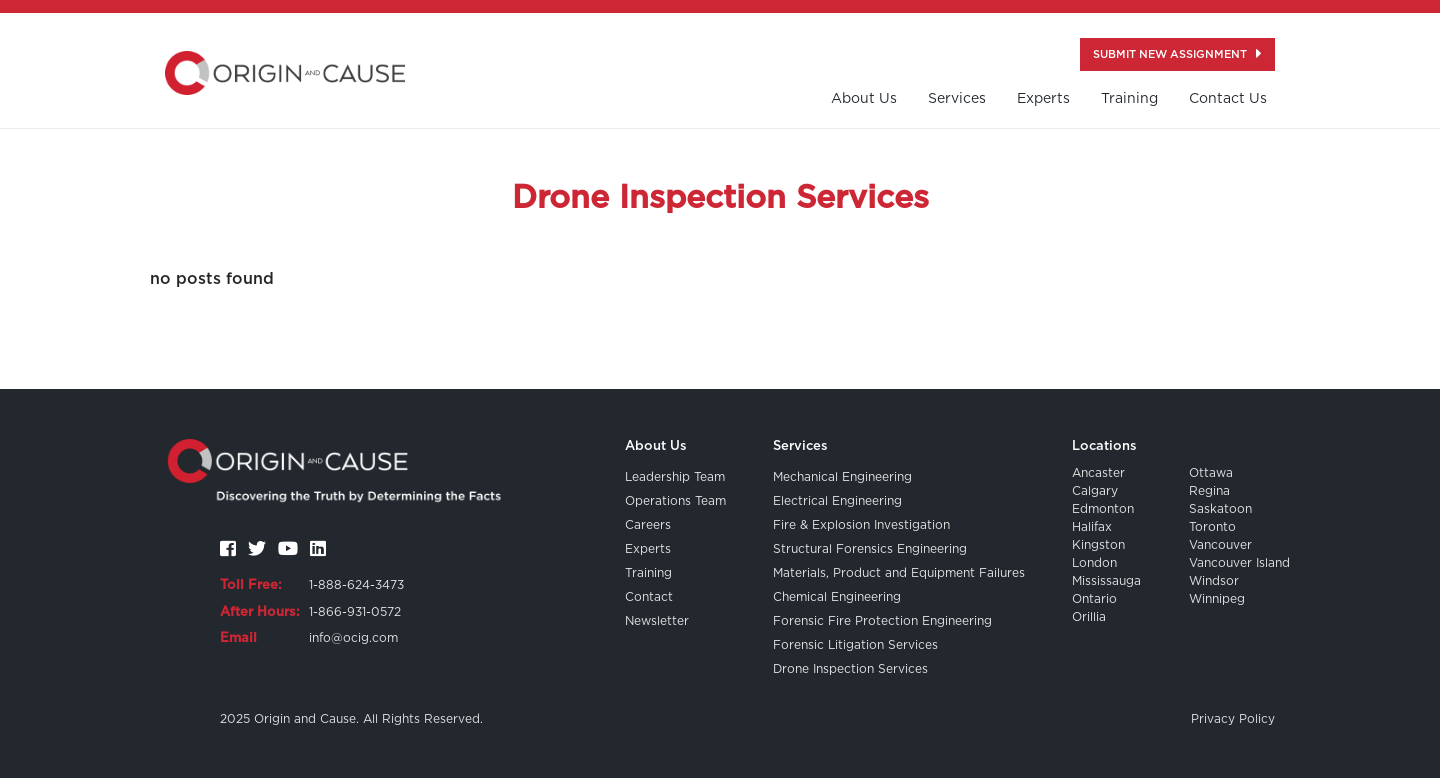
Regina (1209, 491)
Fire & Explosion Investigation (861, 525)
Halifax (1092, 527)
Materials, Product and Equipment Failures (899, 573)
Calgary (1095, 491)
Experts (1043, 99)
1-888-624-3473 (356, 585)
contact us (1228, 99)
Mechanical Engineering (842, 477)
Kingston (1098, 545)
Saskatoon (1220, 509)
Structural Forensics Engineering (870, 549)
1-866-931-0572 (355, 612)
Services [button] (957, 99)
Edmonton (1103, 509)
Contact (649, 597)
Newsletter (657, 621)
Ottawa (1211, 473)
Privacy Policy (1233, 719)
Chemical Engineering (837, 597)
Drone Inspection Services (850, 669)
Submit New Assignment (1177, 53)
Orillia (1089, 617)
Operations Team (675, 501)
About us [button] (864, 99)
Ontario (1094, 599)
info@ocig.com (353, 638)
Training (648, 573)
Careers (648, 525)
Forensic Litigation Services (855, 645)
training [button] (1129, 99)
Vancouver (1220, 545)
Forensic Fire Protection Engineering (882, 621)
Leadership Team (675, 477)
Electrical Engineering (837, 501)
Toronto (1212, 527)
